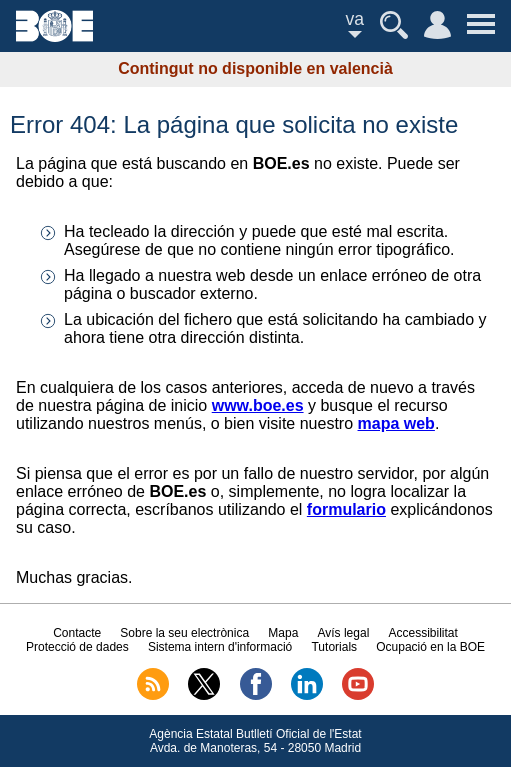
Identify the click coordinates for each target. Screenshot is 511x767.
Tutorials (334, 647)
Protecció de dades (77, 647)
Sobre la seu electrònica (184, 633)
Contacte (77, 633)
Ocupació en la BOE (430, 647)
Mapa (283, 633)
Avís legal (344, 633)
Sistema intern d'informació (220, 647)
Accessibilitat (423, 633)
